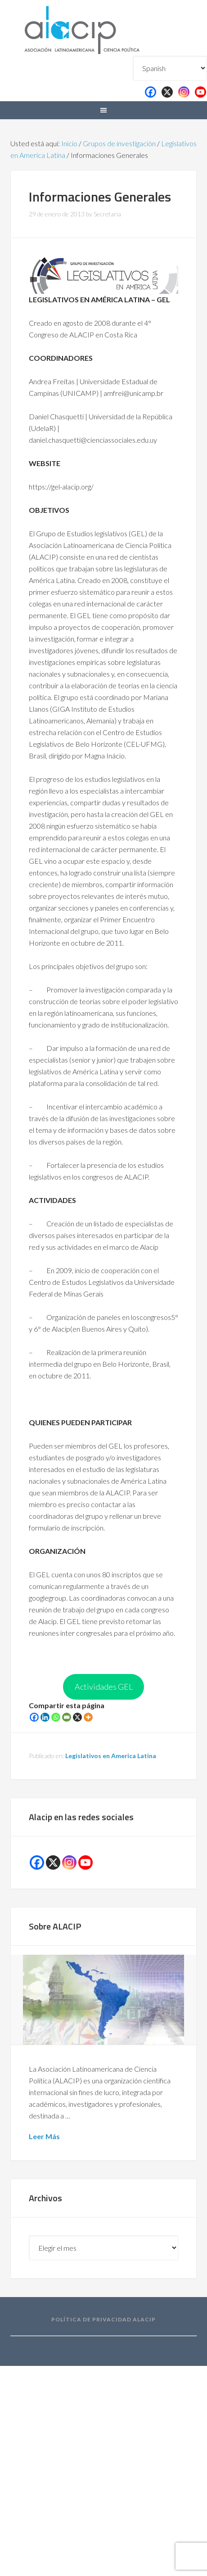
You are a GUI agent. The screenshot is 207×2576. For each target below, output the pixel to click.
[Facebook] (34, 1717)
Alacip (103, 28)
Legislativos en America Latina (110, 1755)
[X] (77, 1717)
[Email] (66, 1717)
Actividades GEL (104, 1687)
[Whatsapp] (55, 1717)
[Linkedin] (45, 1717)
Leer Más (44, 2136)
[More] (88, 1717)
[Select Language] (170, 68)
